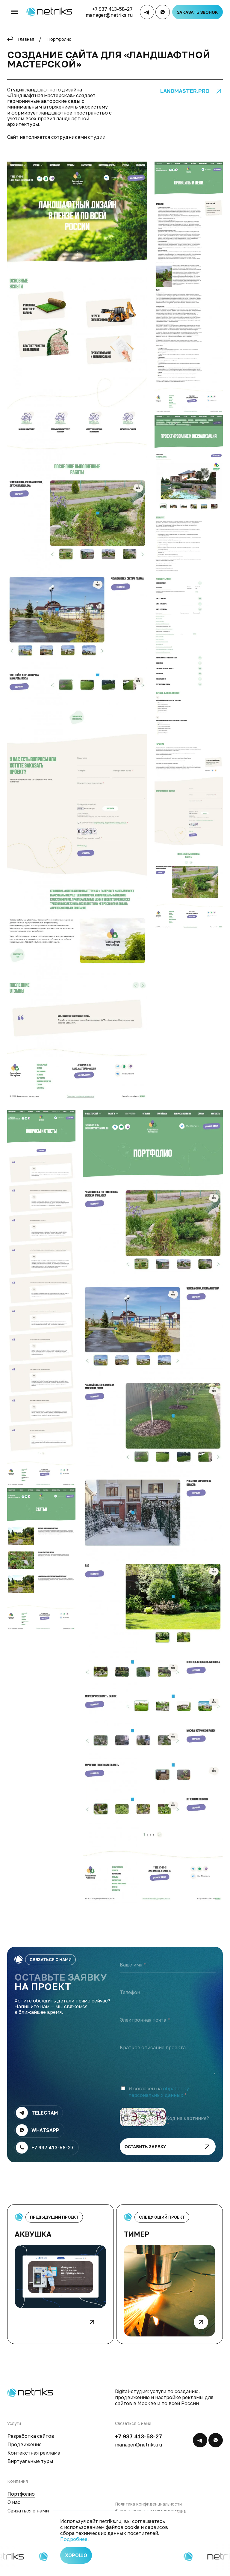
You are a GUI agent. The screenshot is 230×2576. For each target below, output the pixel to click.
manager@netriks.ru (109, 15)
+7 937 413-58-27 (112, 9)
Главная (26, 39)
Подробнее (73, 2539)
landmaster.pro (184, 91)
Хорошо (76, 2555)
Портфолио (59, 39)
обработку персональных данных (158, 2098)
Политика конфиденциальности (148, 2509)
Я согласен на (158, 2098)
